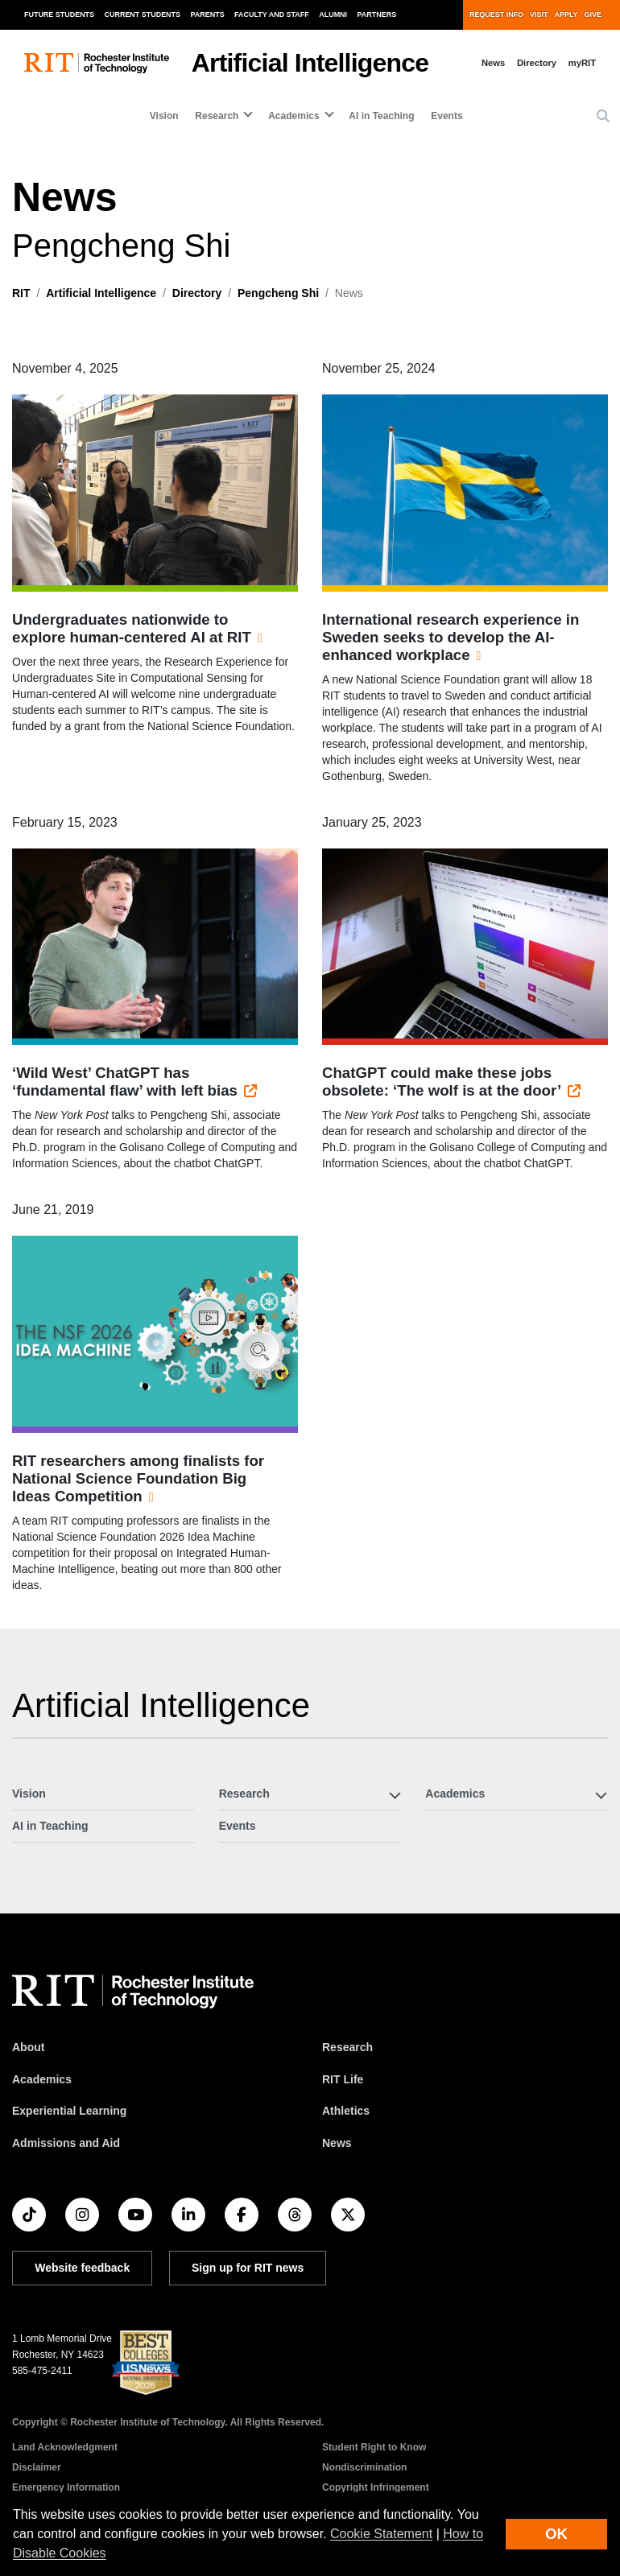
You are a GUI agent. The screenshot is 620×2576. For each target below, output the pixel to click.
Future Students (59, 14)
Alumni (333, 14)
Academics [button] (293, 116)
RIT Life (342, 2079)
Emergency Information (66, 2487)
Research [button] (216, 116)
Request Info (496, 14)
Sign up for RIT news (248, 2267)
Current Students (143, 14)
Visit (539, 14)
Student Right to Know (374, 2447)
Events (446, 116)
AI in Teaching (381, 116)
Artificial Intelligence (310, 62)
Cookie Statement (381, 2534)
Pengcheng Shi (278, 293)
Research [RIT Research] (347, 2047)
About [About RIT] (28, 2047)
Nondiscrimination (364, 2467)
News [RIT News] (337, 2142)
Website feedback (82, 2267)
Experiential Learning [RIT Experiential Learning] (69, 2110)
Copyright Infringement (375, 2487)
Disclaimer (36, 2467)
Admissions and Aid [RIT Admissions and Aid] (66, 2142)
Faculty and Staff (271, 14)
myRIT (582, 63)
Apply (566, 14)
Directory (536, 63)
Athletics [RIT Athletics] (346, 2110)
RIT (21, 293)
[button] (603, 117)
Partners (377, 14)
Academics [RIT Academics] (42, 2079)
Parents (208, 14)
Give (593, 14)
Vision (164, 116)
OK (556, 2533)
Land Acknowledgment (65, 2447)
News (493, 63)
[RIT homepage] (96, 63)
